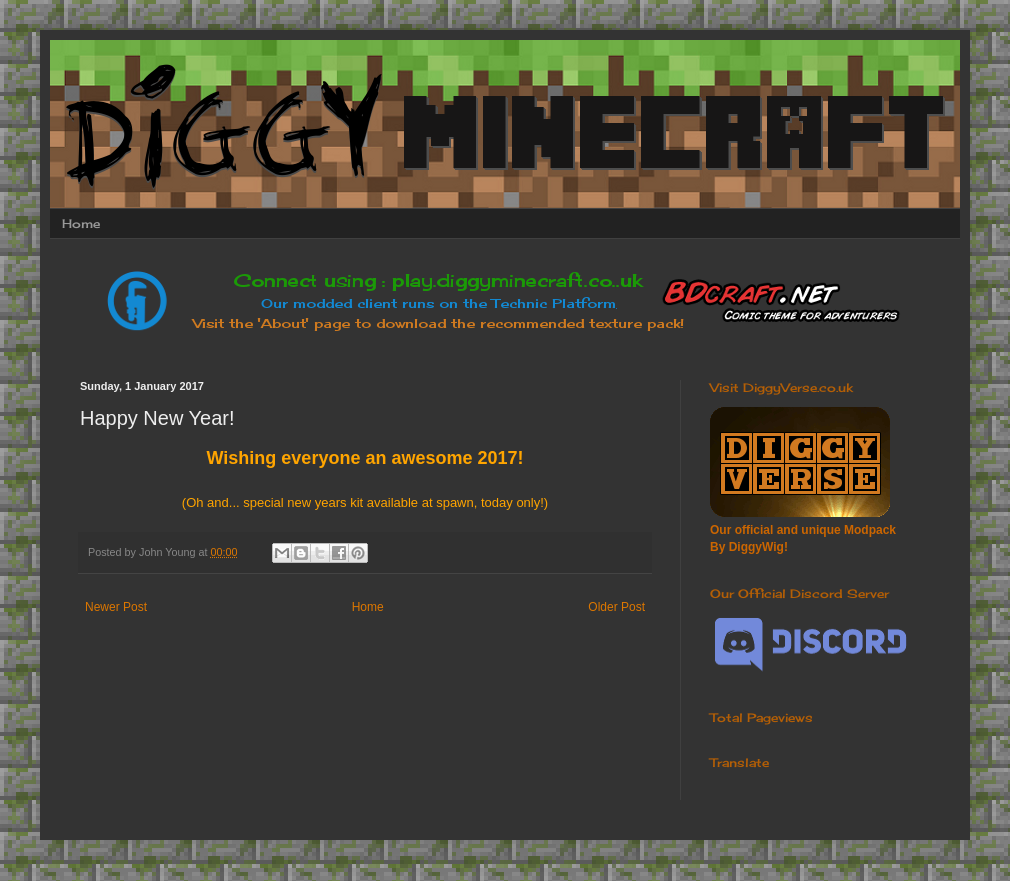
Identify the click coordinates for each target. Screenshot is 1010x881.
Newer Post (116, 607)
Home (81, 223)
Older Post (616, 607)
